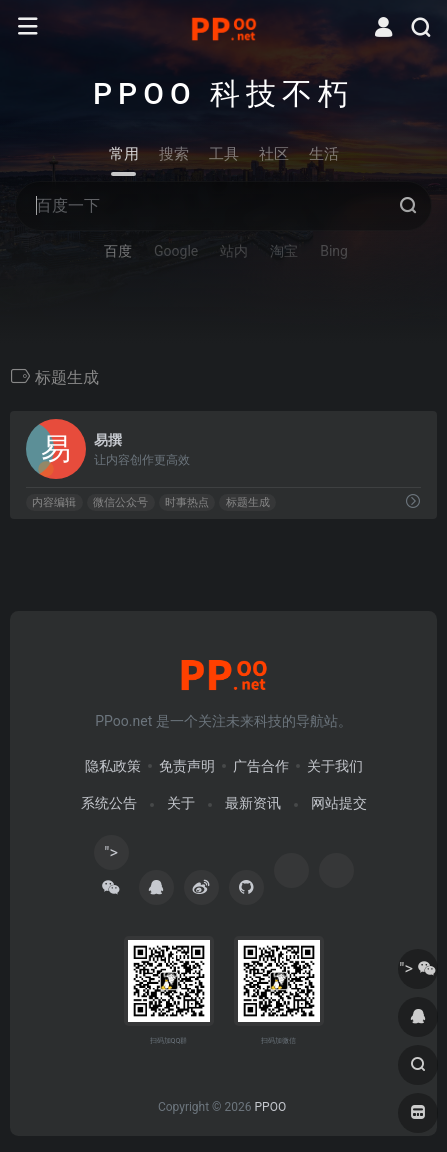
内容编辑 (54, 502)
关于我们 (335, 766)
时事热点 (187, 502)
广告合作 (261, 766)
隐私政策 (113, 766)
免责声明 (187, 766)
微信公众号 (120, 502)
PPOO (270, 1107)
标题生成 (248, 502)
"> (111, 856)
